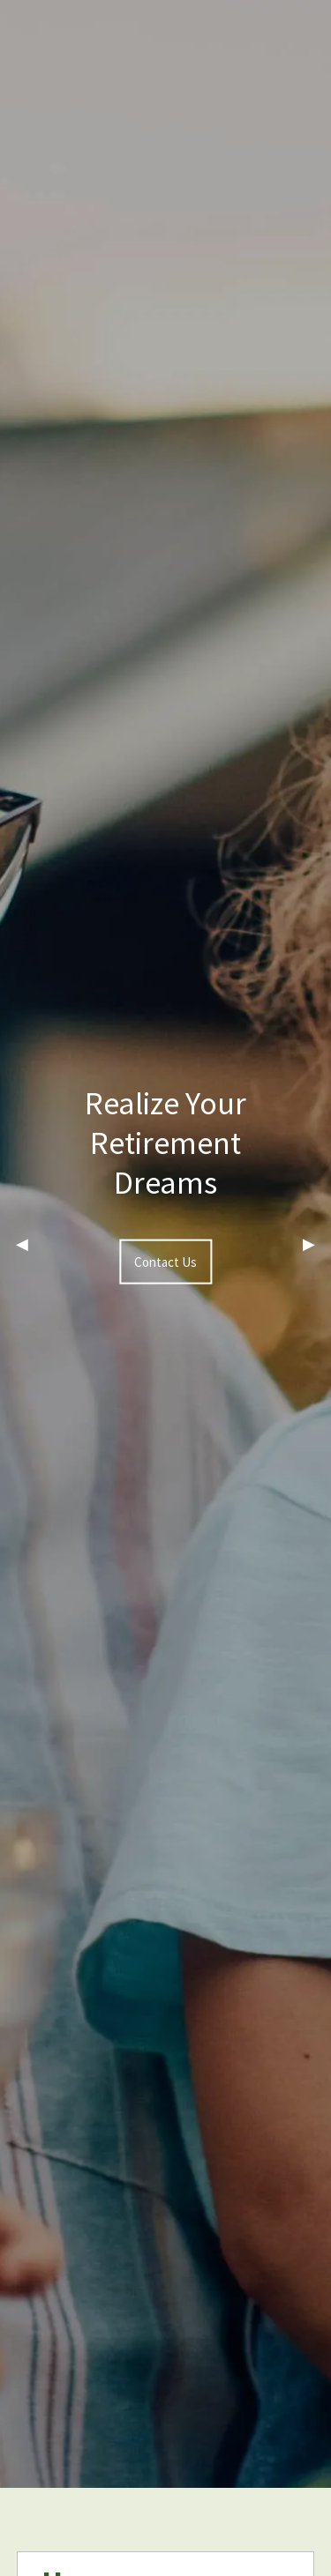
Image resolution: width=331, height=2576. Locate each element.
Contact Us (165, 1262)
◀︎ (30, 1244)
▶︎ (317, 1244)
